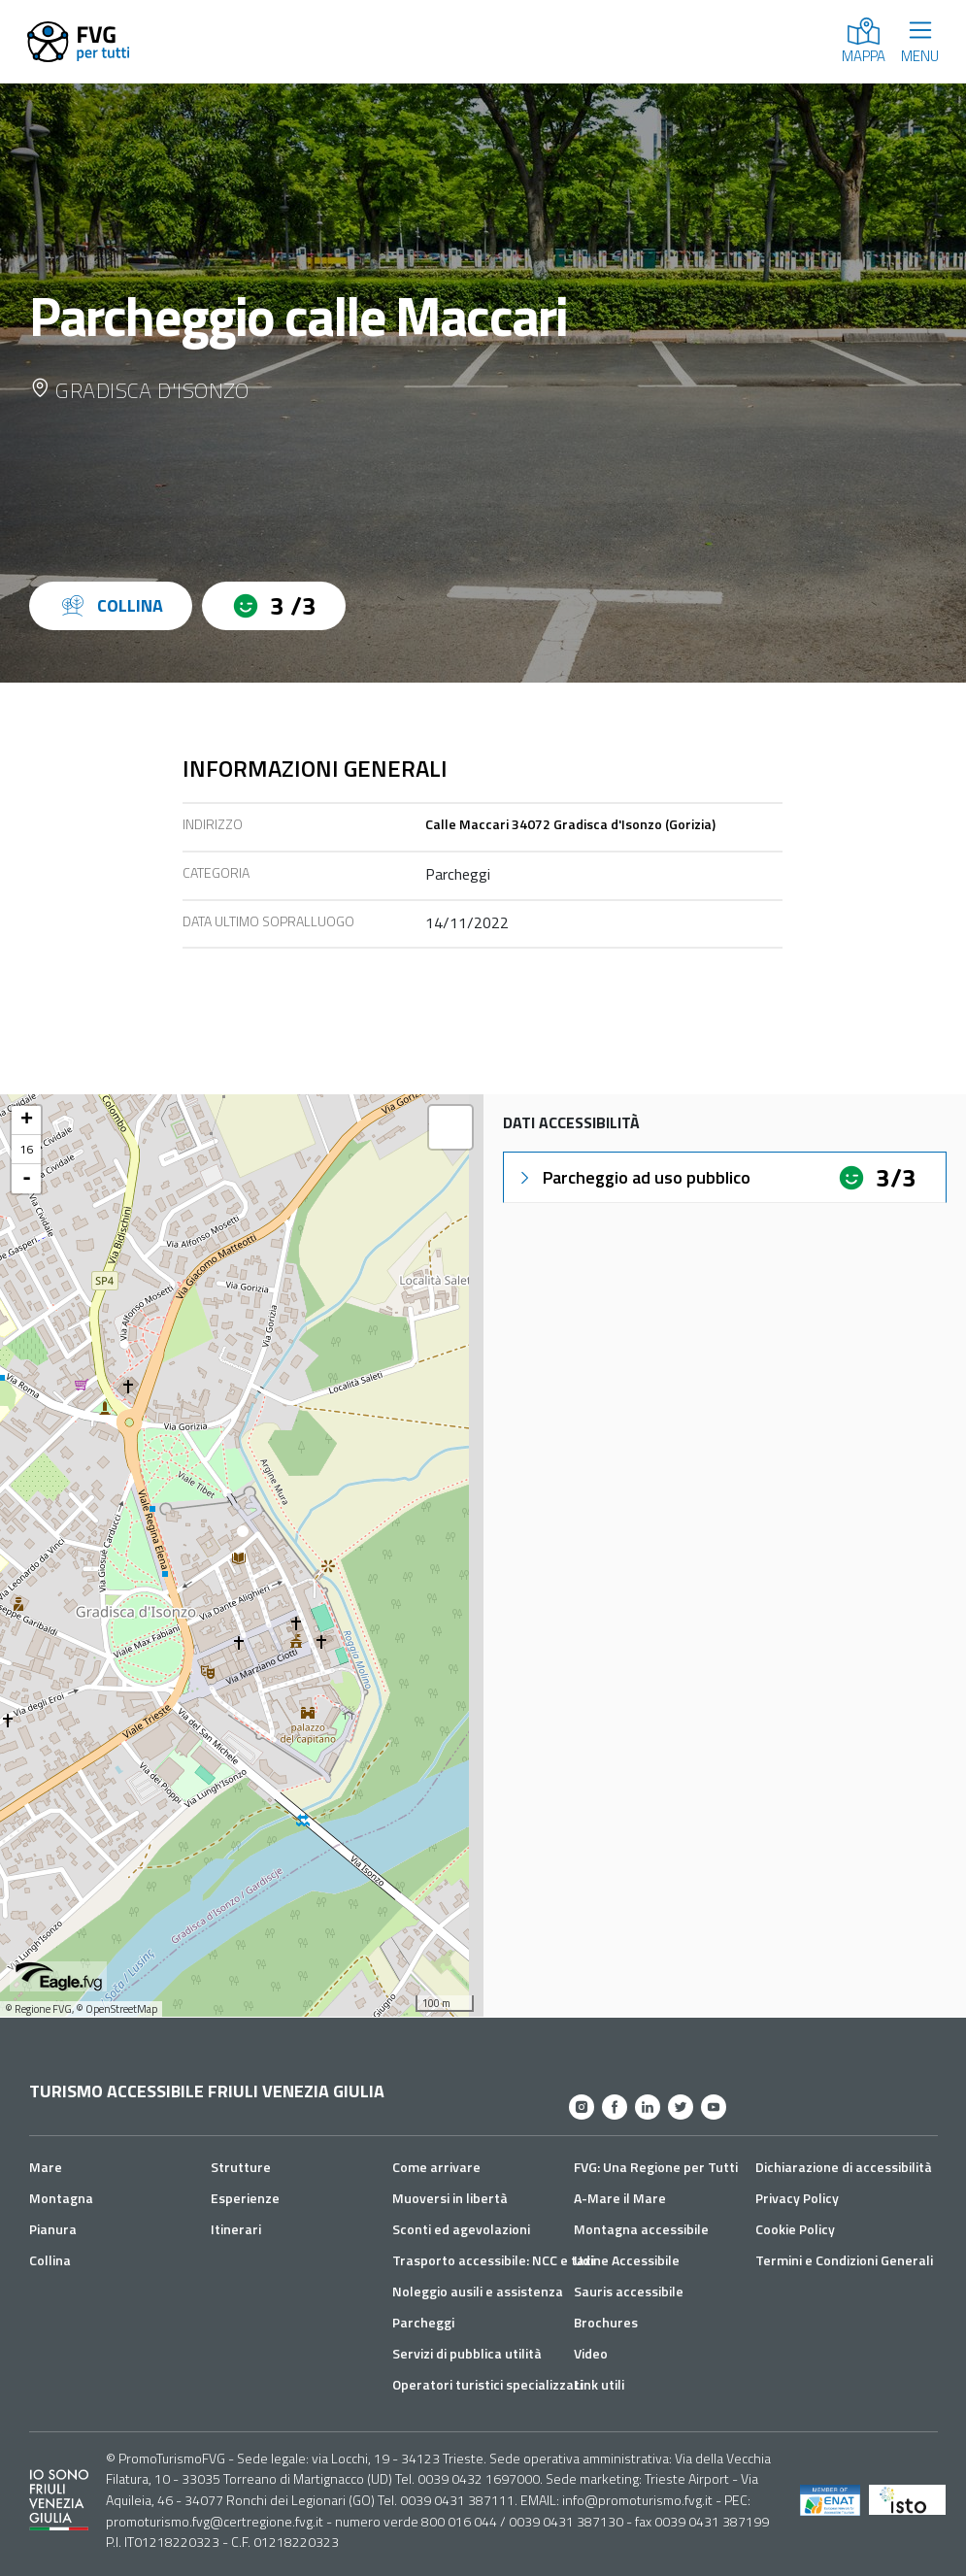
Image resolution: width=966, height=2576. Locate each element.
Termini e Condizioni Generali (844, 2260)
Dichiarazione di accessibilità (843, 2167)
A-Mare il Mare (620, 2198)
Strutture (241, 2167)
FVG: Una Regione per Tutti (656, 2167)
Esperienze (245, 2198)
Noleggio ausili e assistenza (477, 2291)
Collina (50, 2260)
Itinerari (236, 2229)
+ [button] (26, 1120)
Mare (45, 2167)
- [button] (26, 1178)
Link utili (599, 2384)
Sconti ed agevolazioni (461, 2229)
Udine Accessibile (627, 2260)
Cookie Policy (795, 2229)
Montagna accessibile (641, 2229)
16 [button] (26, 1149)
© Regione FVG (38, 2009)
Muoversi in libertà (450, 2198)
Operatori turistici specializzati (487, 2384)
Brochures (606, 2322)
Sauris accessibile (628, 2291)
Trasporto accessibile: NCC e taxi (493, 2260)
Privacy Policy (797, 2198)
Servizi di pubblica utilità (467, 2353)
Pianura (53, 2229)
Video (591, 2353)
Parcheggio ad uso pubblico (633, 1177)
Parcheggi (423, 2322)
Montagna (61, 2198)
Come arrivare (436, 2167)
